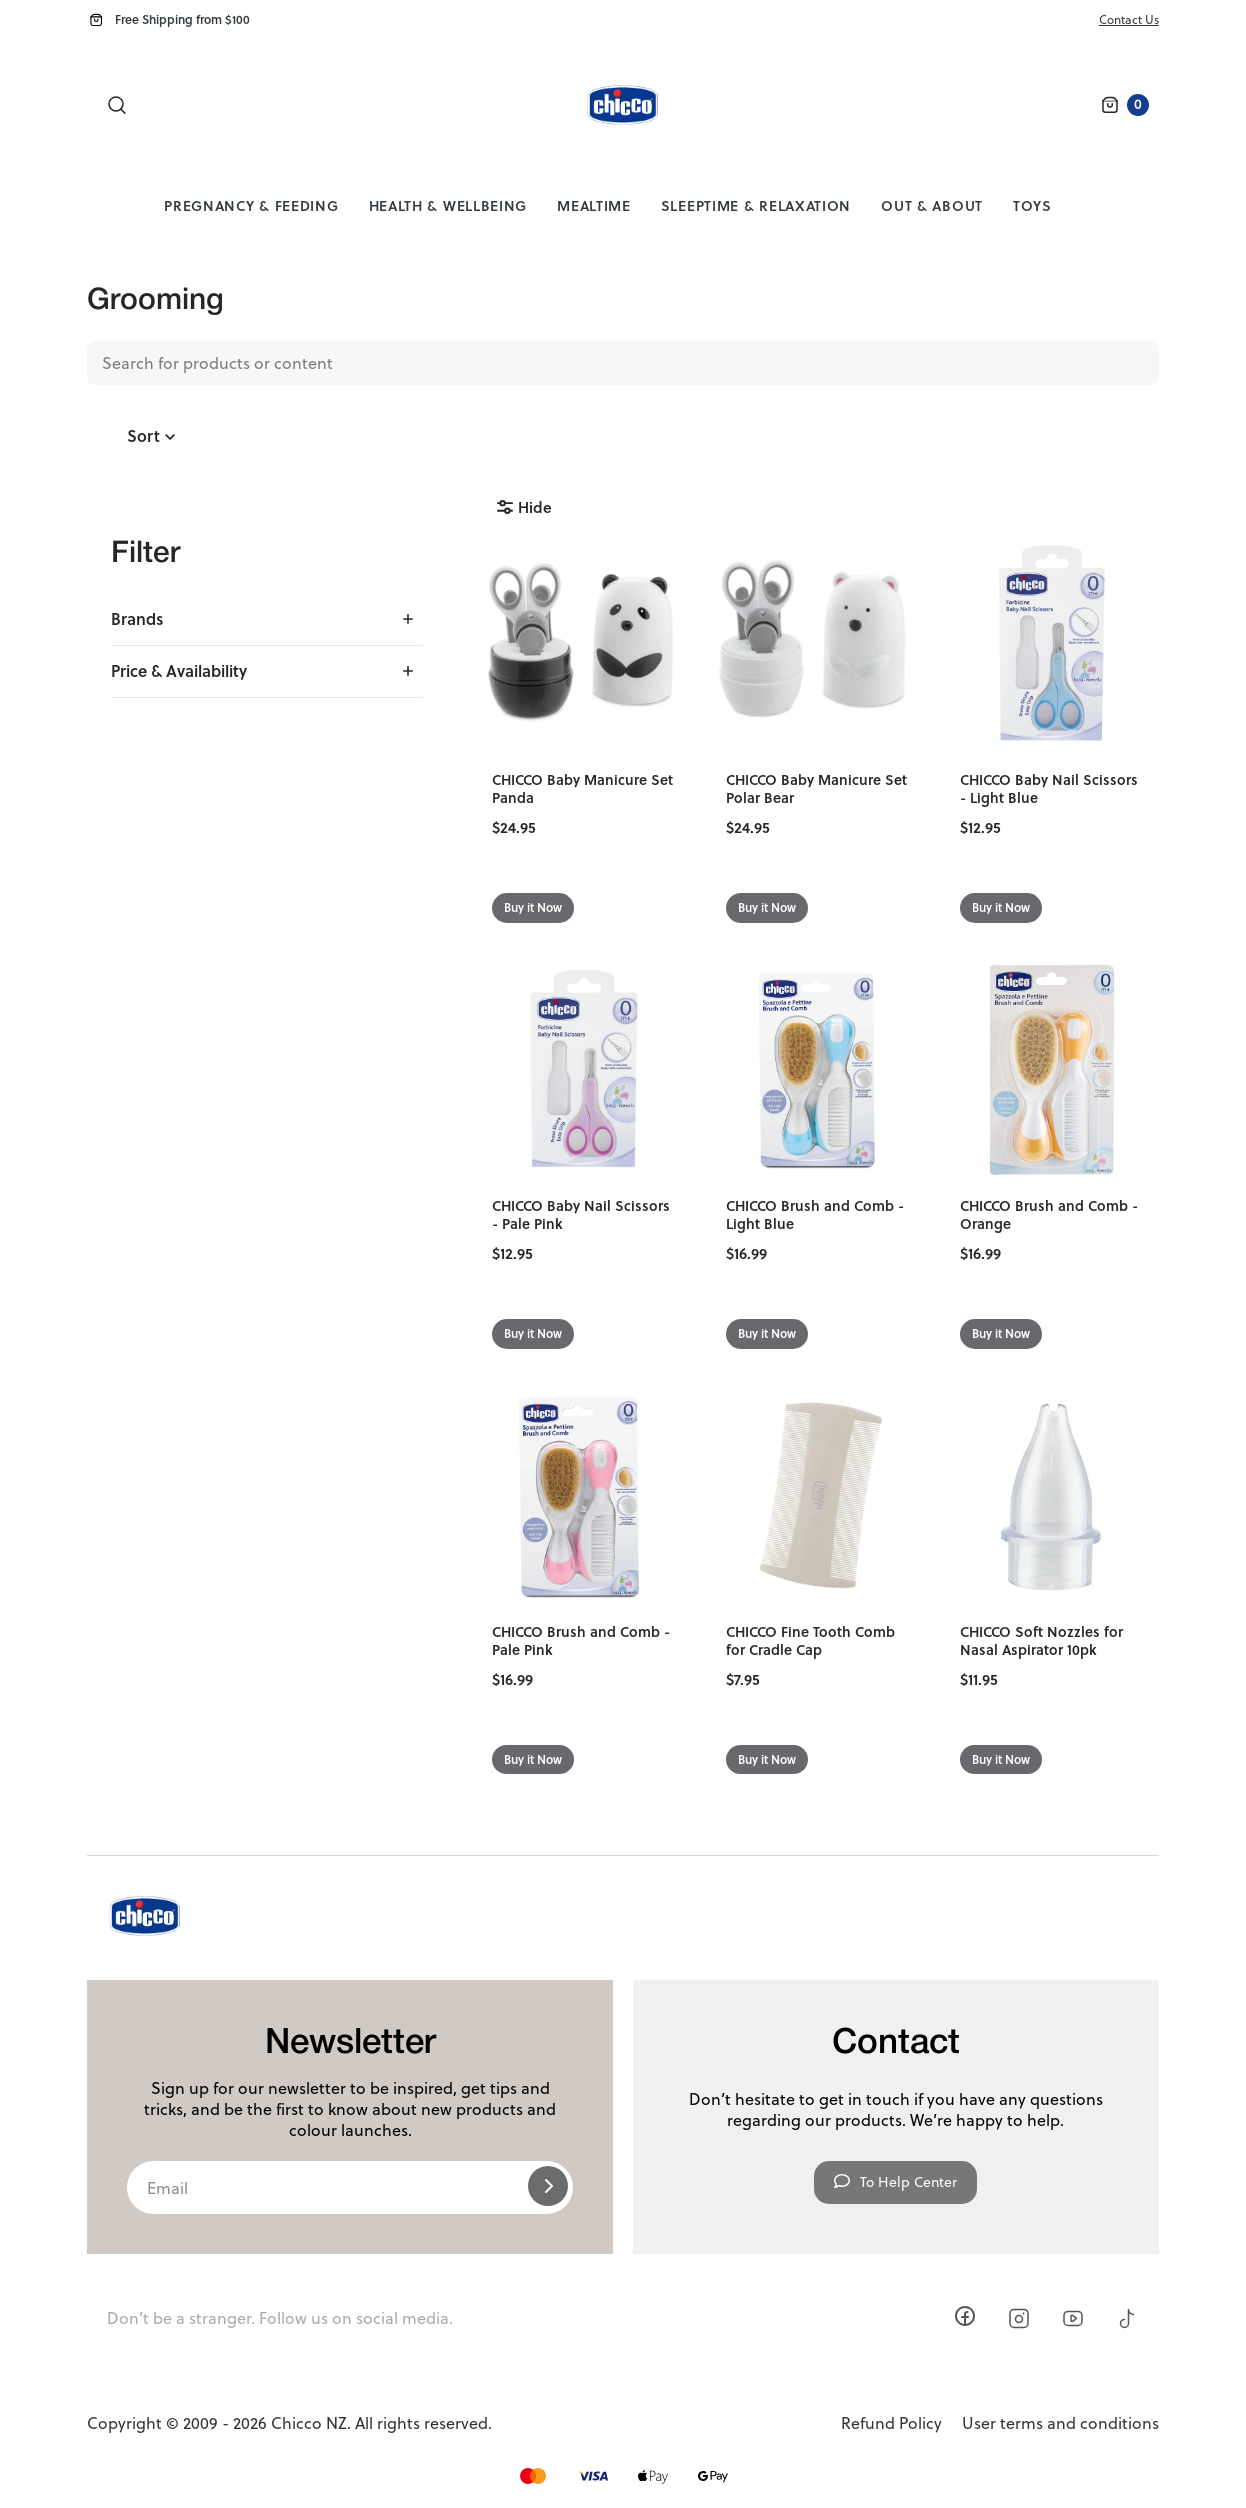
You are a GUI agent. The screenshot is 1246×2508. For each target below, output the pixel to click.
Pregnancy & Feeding (251, 205)
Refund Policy (891, 2423)
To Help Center (895, 2182)
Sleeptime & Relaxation (756, 205)
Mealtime (594, 205)
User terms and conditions (1060, 2423)
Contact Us (1129, 19)
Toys (1032, 205)
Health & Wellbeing (448, 205)
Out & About (932, 205)
